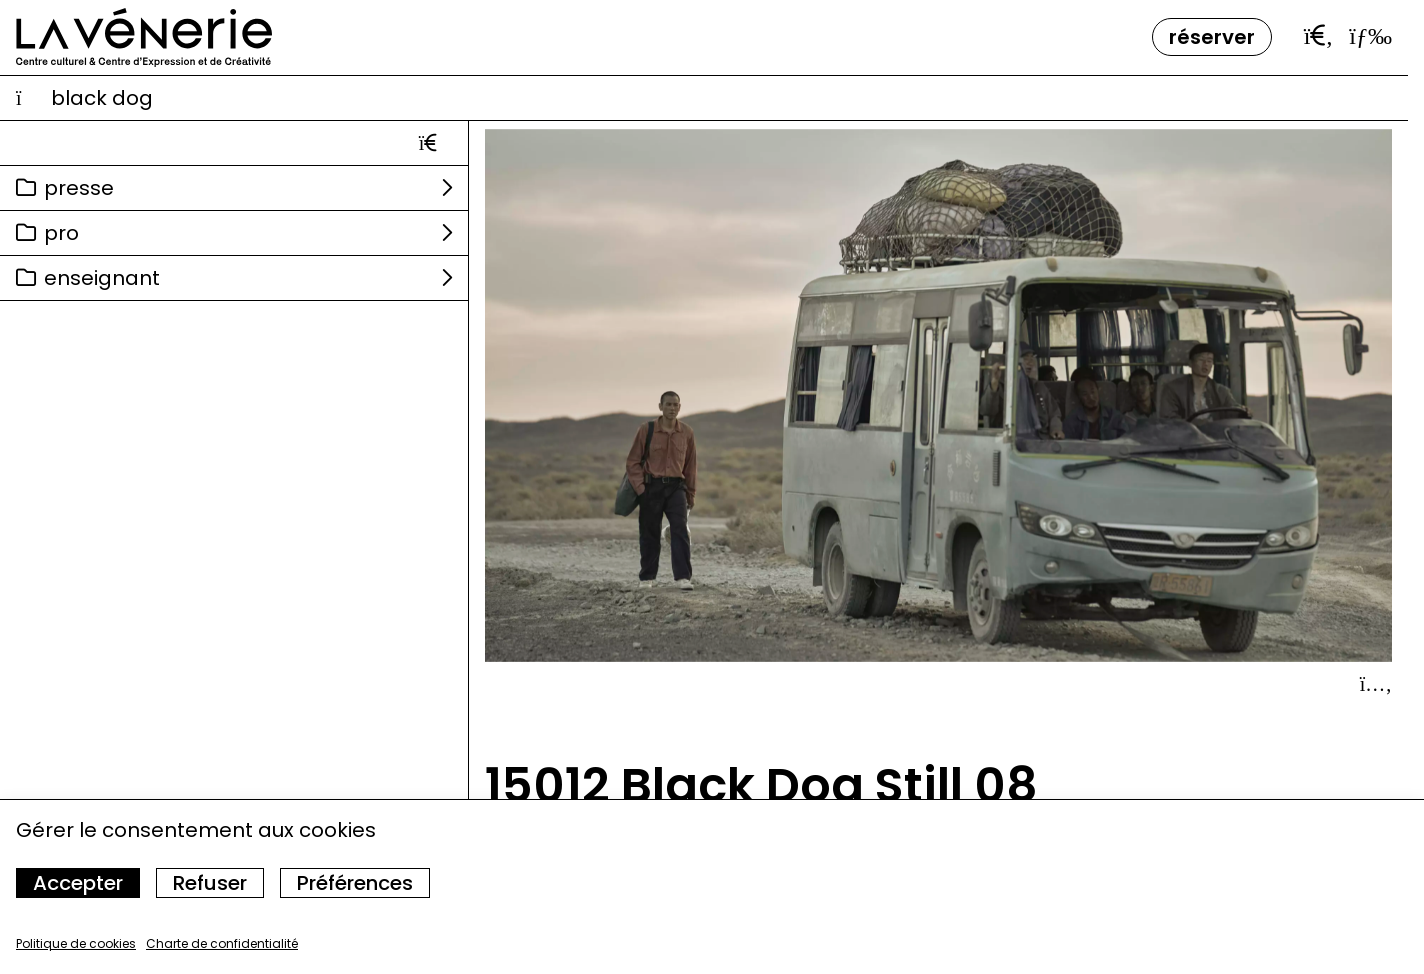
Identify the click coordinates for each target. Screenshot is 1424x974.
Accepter (78, 883)
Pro (61, 233)
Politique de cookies (76, 943)
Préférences (355, 883)
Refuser (210, 883)
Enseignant (102, 278)
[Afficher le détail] (1376, 684)
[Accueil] (144, 37)
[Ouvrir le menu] (1370, 36)
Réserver (1212, 37)
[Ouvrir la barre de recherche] (1319, 36)
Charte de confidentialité (222, 943)
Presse (79, 188)
